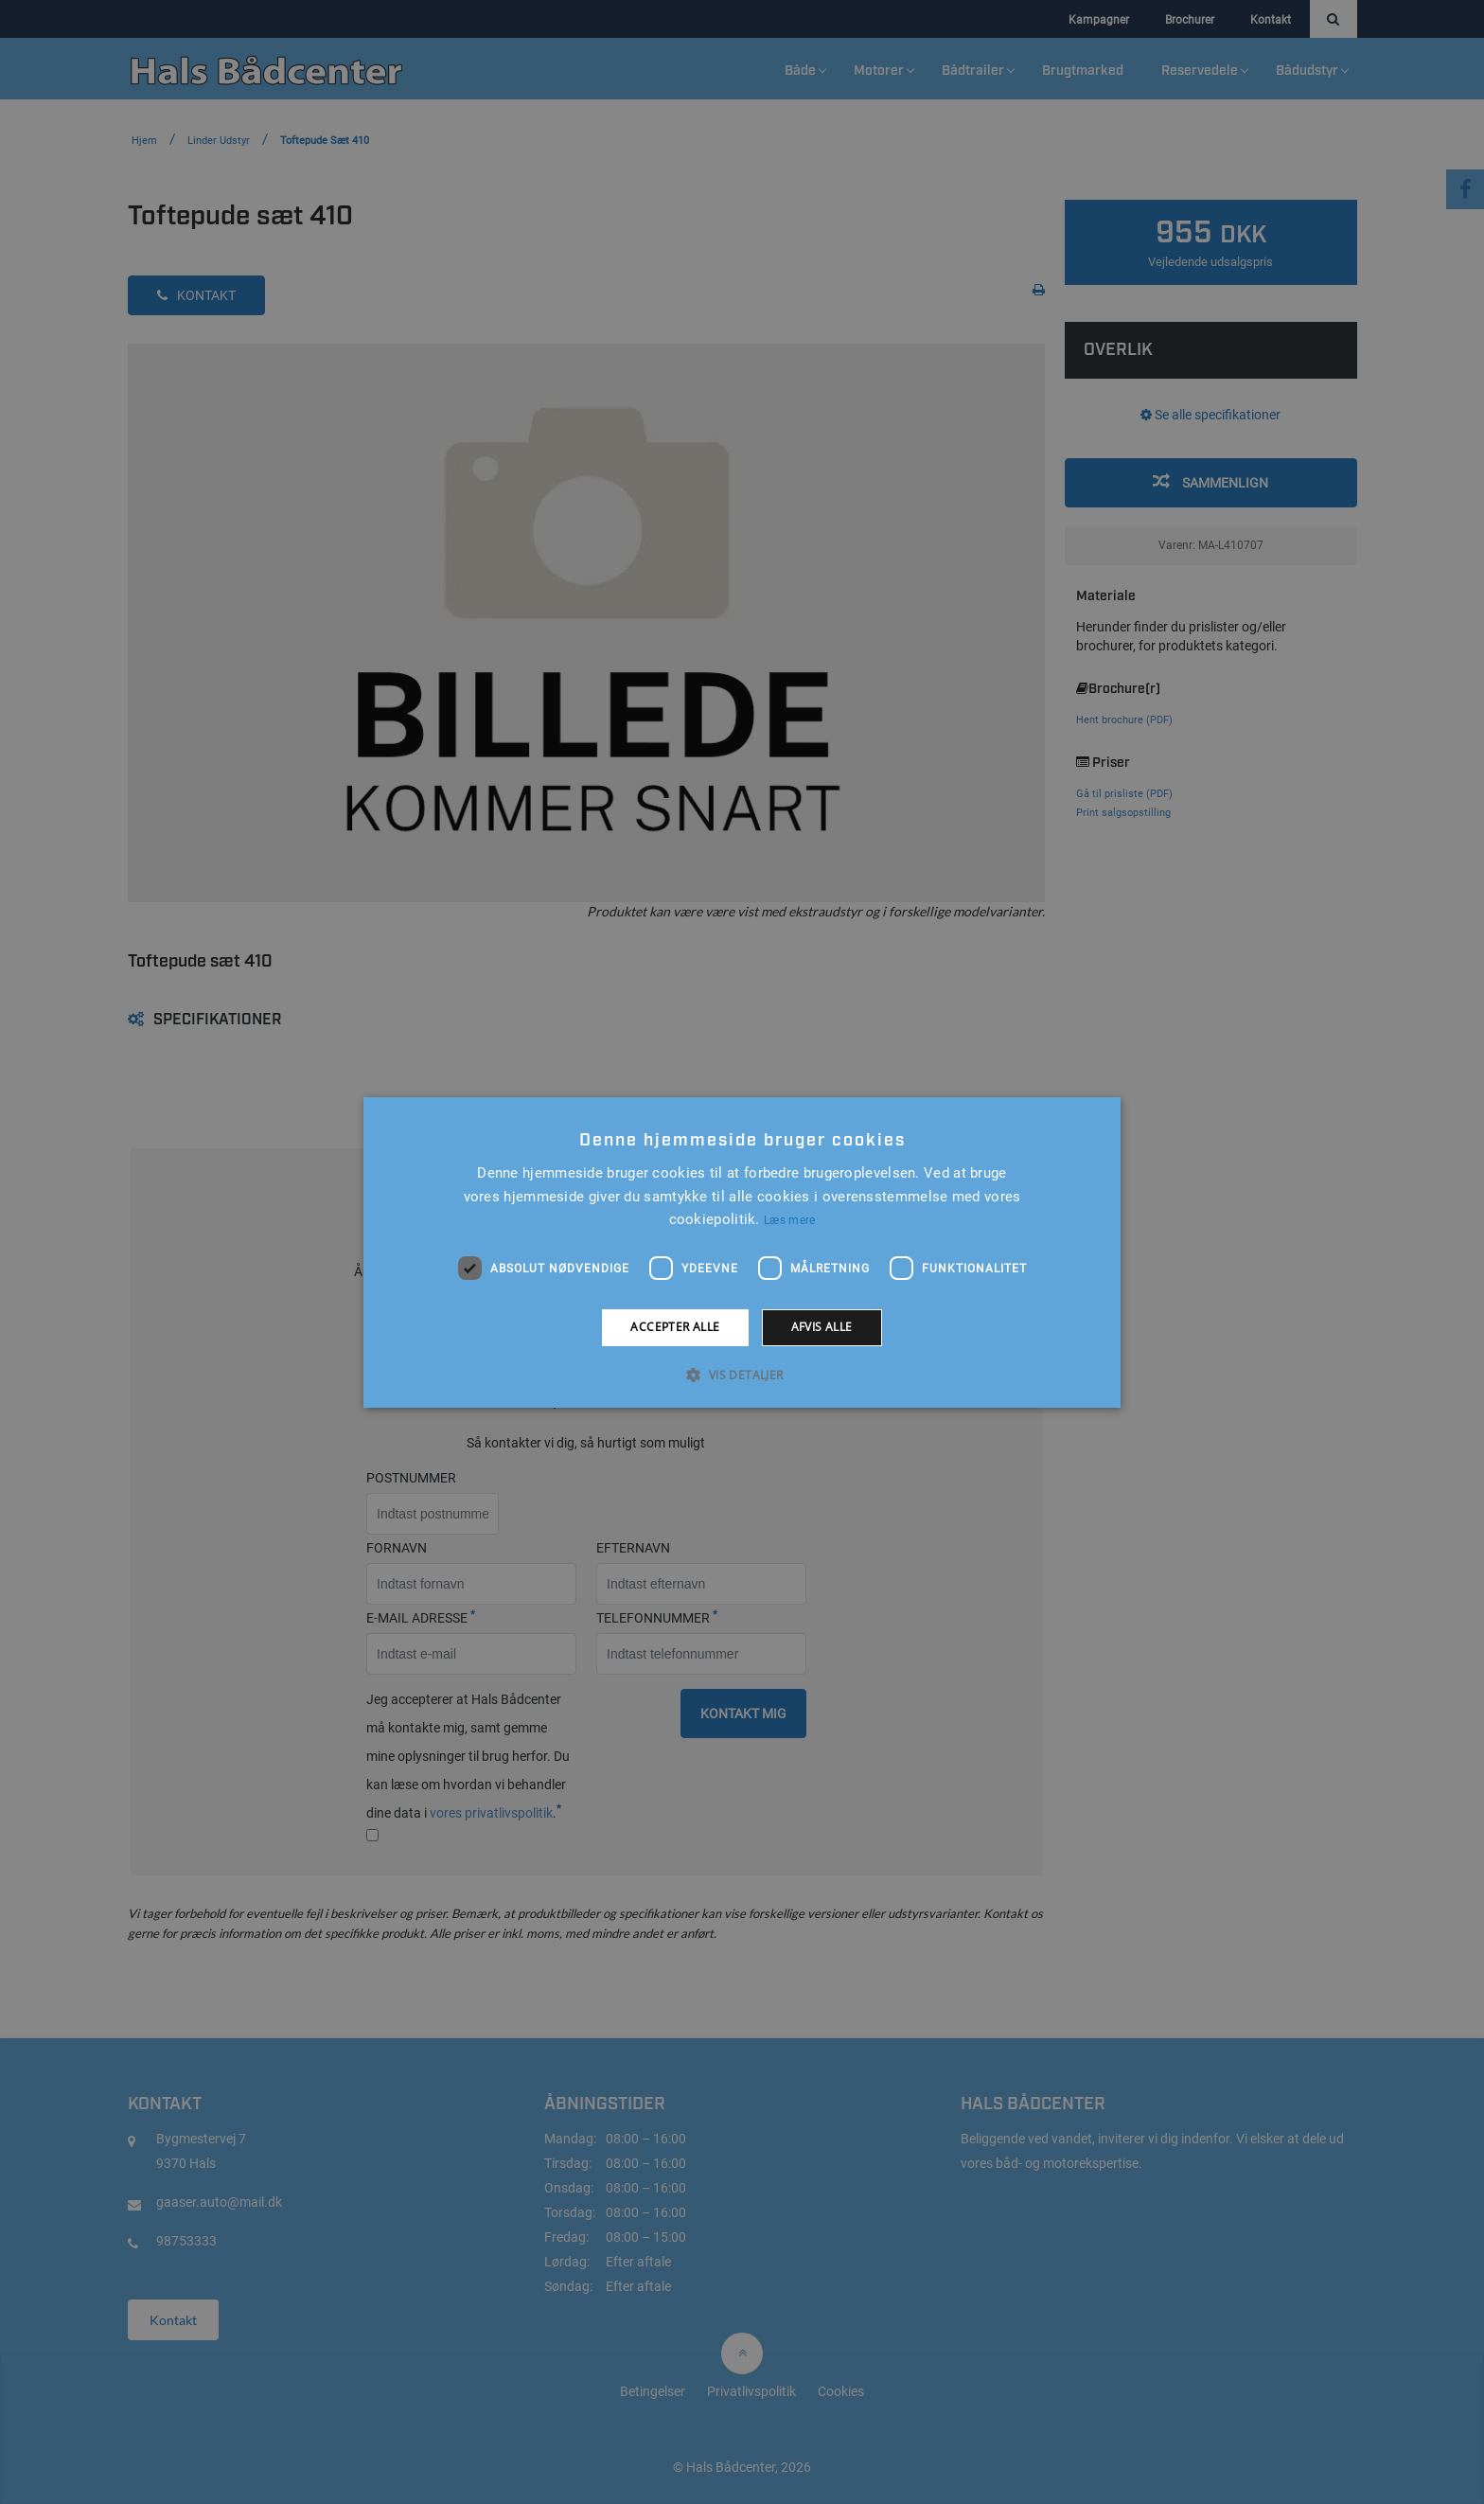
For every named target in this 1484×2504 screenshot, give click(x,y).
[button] (741, 1374)
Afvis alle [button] (822, 1327)
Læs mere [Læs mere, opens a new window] (789, 1220)
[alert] (742, 1252)
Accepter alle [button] (674, 1327)
